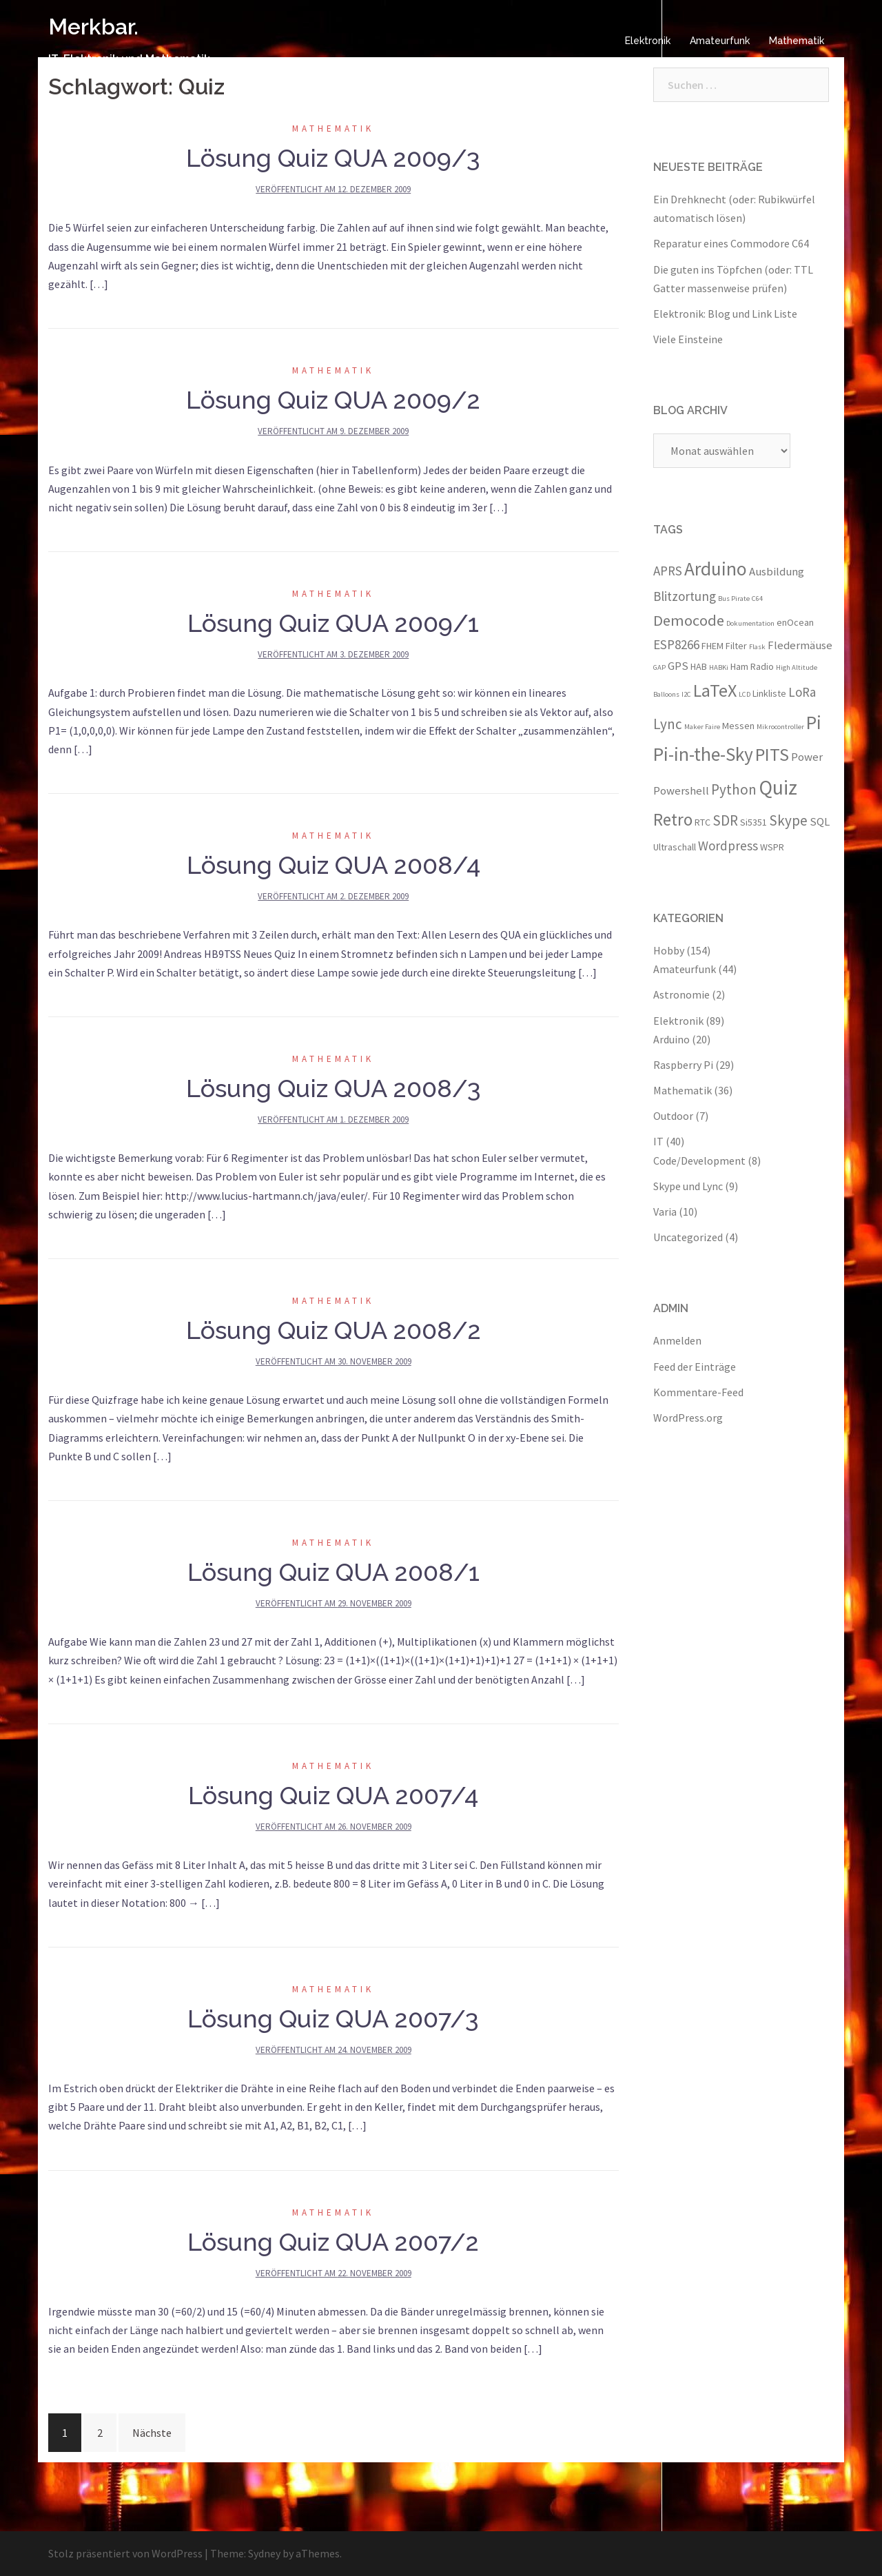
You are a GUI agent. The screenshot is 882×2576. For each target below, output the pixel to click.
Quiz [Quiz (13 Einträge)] (778, 787)
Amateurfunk (720, 40)
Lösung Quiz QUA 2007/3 (333, 2018)
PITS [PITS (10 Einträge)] (772, 754)
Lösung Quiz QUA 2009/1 (333, 623)
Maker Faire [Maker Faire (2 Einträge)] (702, 726)
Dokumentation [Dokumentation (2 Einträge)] (750, 623)
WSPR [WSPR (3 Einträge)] (772, 847)
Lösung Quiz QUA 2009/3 (333, 157)
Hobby (668, 950)
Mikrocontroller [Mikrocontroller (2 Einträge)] (780, 726)
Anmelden (677, 1340)
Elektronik (647, 40)
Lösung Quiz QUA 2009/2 (333, 399)
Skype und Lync (688, 1186)
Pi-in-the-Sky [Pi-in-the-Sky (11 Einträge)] (703, 754)
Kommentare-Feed (698, 1392)
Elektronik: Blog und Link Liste (725, 313)
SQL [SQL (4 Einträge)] (820, 821)
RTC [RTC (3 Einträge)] (702, 822)
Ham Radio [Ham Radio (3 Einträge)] (752, 666)
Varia (665, 1211)
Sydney (264, 2553)
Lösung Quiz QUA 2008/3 (333, 1088)
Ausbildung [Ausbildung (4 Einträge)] (776, 571)
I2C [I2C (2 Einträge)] (686, 694)
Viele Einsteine (688, 339)
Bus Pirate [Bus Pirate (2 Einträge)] (734, 598)
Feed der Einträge (694, 1366)
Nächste (152, 2433)
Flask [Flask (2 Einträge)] (757, 646)
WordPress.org (688, 1417)
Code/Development (699, 1160)
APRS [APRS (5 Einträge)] (667, 570)
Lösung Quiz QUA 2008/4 (333, 864)
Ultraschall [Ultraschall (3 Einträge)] (674, 847)
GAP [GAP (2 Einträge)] (659, 667)
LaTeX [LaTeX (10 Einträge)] (715, 690)
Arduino (671, 1039)
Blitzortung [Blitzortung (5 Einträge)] (684, 596)
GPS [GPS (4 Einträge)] (678, 665)
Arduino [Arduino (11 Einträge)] (715, 568)
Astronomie (681, 994)
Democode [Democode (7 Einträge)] (688, 620)
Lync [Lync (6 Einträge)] (667, 724)
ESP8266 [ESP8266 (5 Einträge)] (676, 644)
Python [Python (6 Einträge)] (734, 789)
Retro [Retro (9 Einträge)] (673, 819)
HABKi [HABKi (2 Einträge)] (718, 667)
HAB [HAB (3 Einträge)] (698, 666)
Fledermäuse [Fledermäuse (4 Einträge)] (800, 645)
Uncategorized (688, 1237)
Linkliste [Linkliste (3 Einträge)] (769, 693)
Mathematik (796, 40)
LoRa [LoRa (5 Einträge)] (802, 692)
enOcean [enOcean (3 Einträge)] (795, 622)
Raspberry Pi (683, 1065)
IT (658, 1141)
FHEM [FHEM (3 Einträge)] (712, 646)
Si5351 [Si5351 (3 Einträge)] (753, 822)
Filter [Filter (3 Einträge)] (736, 646)
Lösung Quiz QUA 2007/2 (333, 2241)
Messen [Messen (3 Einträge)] (738, 725)
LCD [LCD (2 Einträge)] (744, 694)
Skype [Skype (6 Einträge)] (788, 820)
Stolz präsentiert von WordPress (125, 2553)
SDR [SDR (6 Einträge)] (725, 820)
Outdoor (673, 1116)
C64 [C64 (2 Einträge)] (757, 598)
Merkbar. (93, 26)
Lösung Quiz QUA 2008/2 (333, 1330)
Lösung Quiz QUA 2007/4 (333, 1795)
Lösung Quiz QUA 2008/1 (333, 1571)
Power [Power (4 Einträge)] (807, 756)
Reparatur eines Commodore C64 (731, 243)
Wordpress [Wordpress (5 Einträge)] (728, 845)
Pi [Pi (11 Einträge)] (813, 722)
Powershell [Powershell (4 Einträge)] (681, 790)
